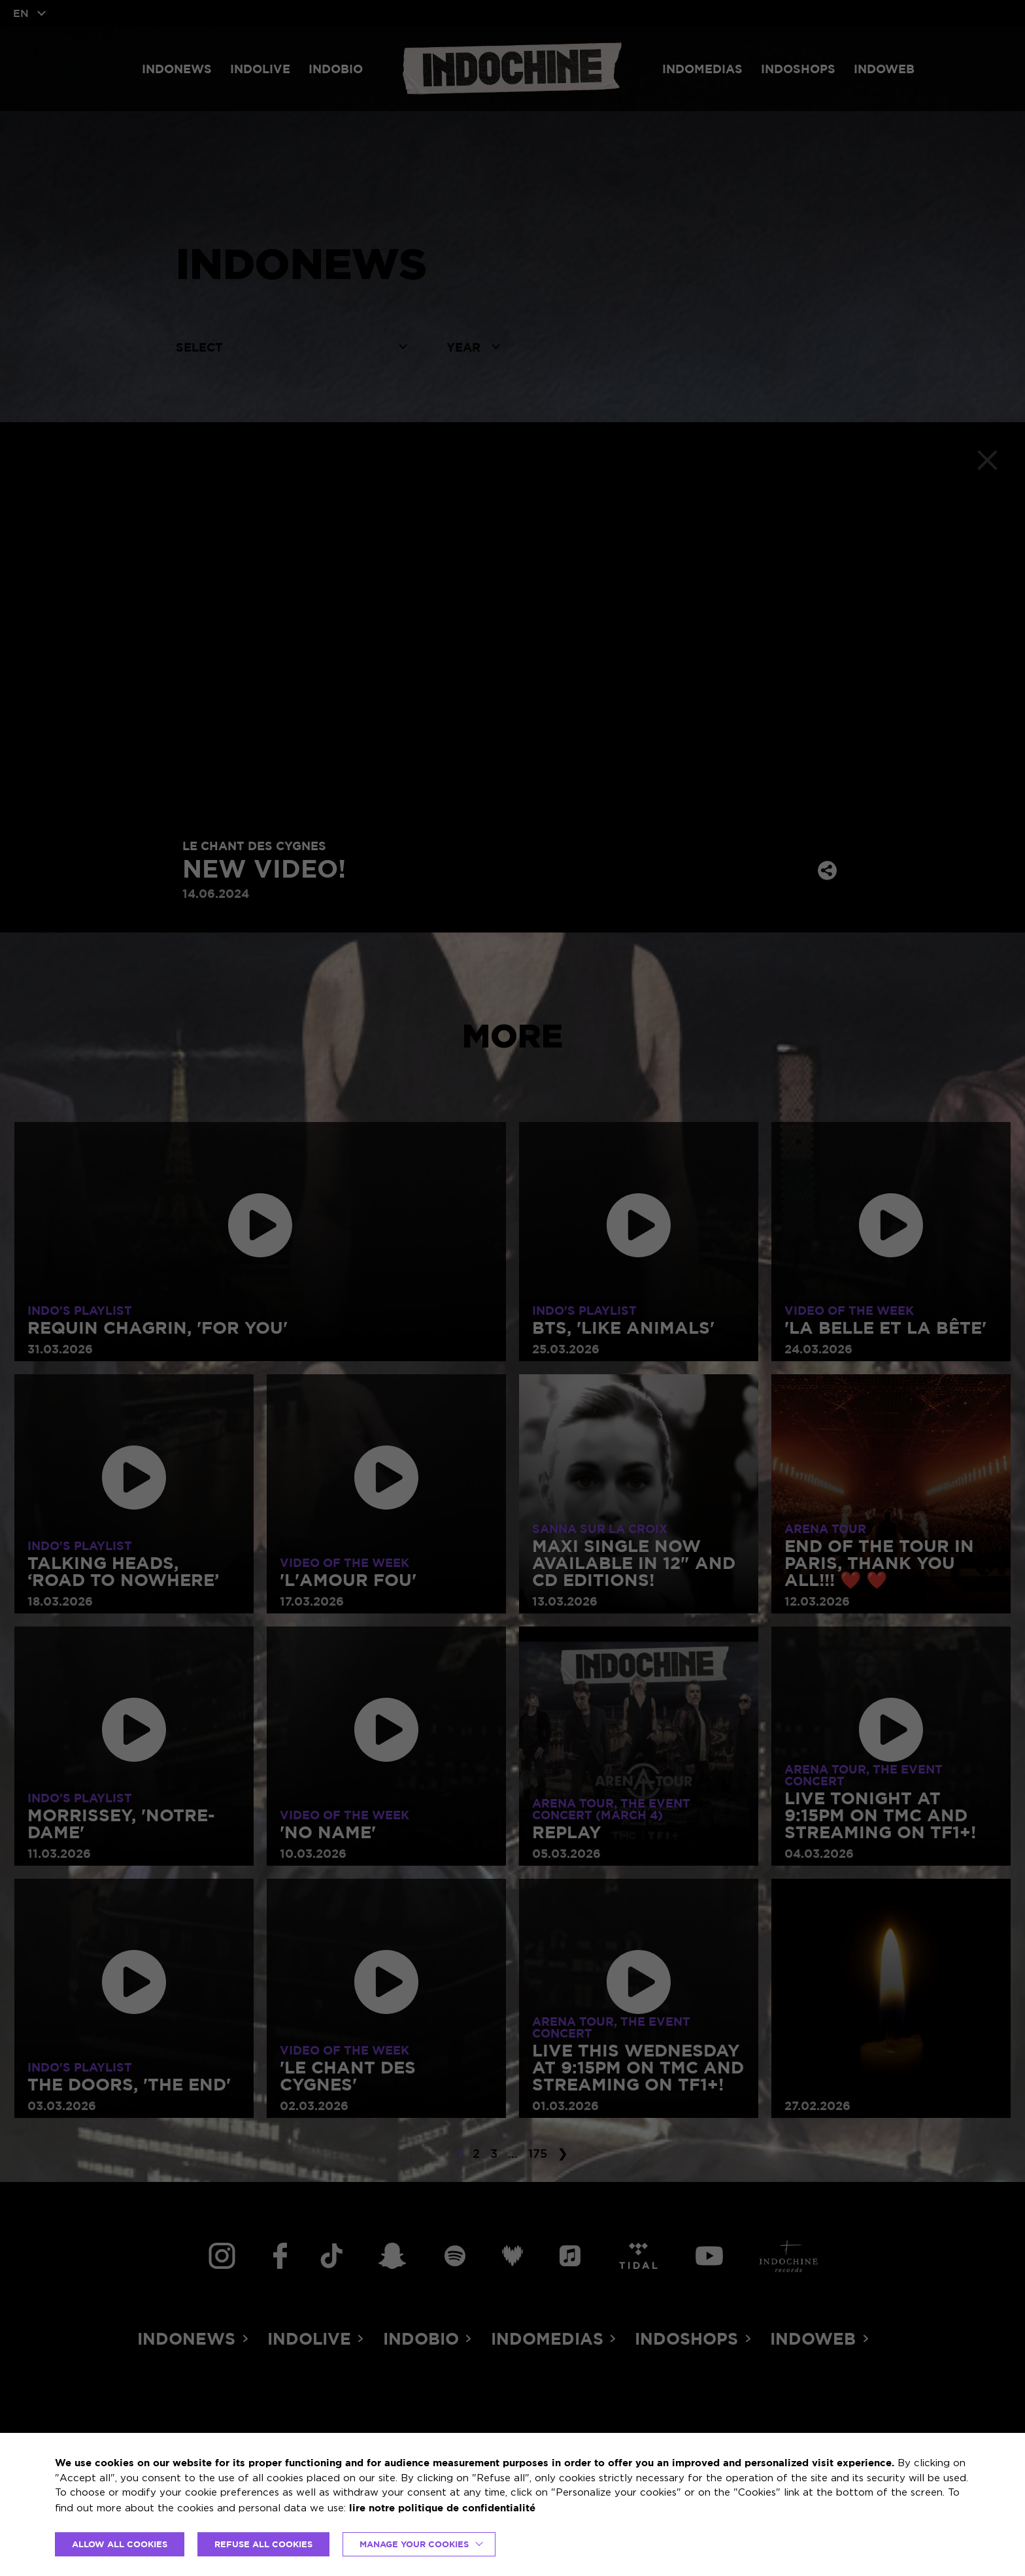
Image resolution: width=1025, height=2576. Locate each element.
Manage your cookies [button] (414, 2544)
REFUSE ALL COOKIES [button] (263, 2544)
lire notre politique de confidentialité (442, 2507)
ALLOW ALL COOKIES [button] (119, 2544)
